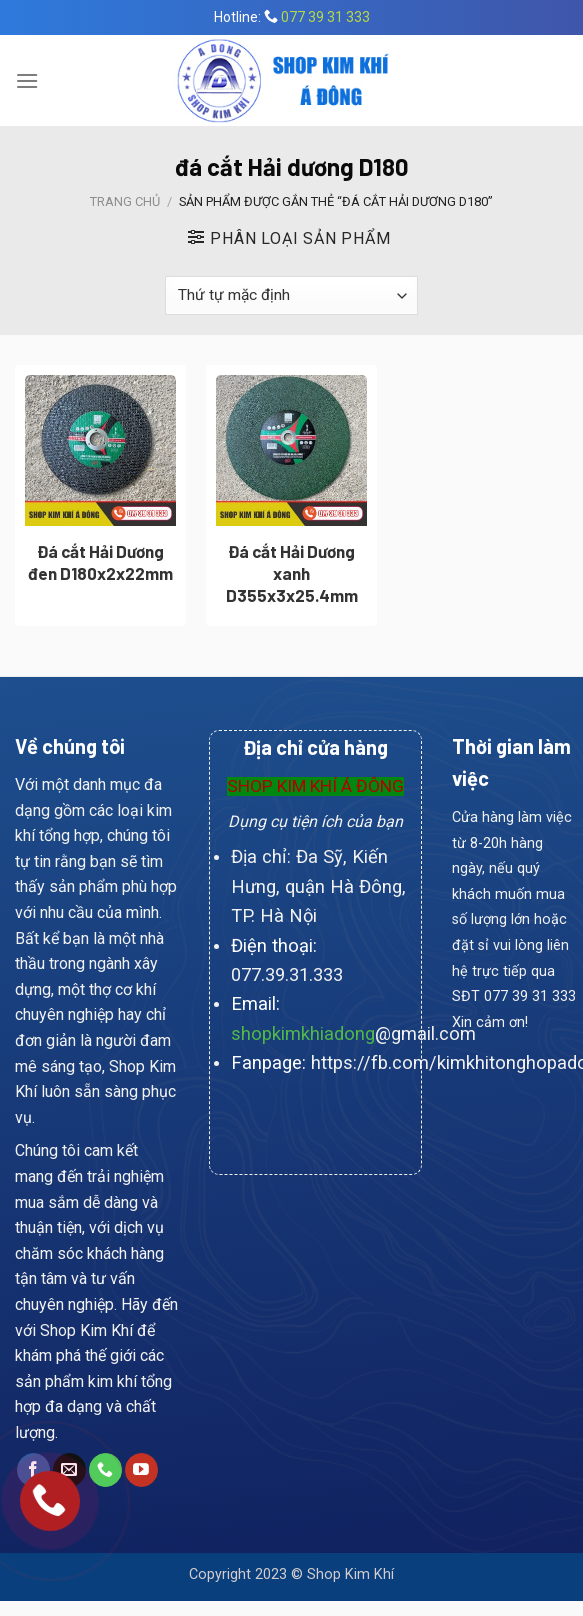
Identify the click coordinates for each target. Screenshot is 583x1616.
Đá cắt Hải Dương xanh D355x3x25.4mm (292, 573)
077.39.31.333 (287, 974)
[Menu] (27, 80)
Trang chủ (125, 201)
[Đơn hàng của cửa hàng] (291, 295)
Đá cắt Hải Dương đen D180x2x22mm (100, 562)
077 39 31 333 (325, 17)
